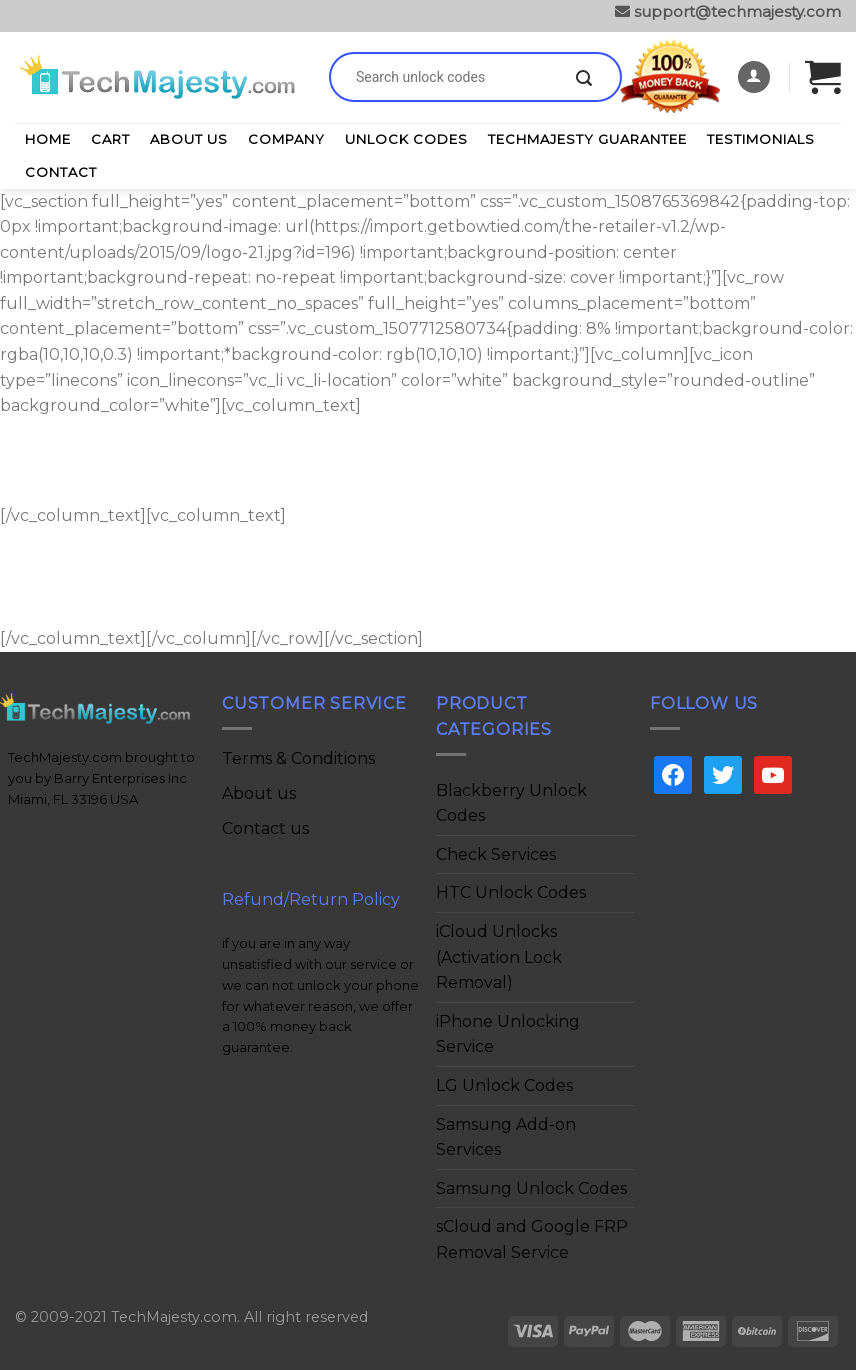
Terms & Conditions (298, 758)
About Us (189, 139)
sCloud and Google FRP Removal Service (532, 1239)
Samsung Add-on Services (506, 1137)
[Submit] (584, 79)
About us (259, 793)
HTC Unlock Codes (511, 892)
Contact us (265, 828)
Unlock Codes (406, 139)
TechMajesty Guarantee (587, 139)
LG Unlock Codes (504, 1085)
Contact (61, 172)
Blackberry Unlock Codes (511, 803)
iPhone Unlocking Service (508, 1034)
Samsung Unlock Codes (531, 1188)
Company (286, 139)
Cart (110, 139)
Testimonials (761, 139)
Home (48, 139)
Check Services (496, 854)
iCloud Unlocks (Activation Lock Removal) (499, 957)
